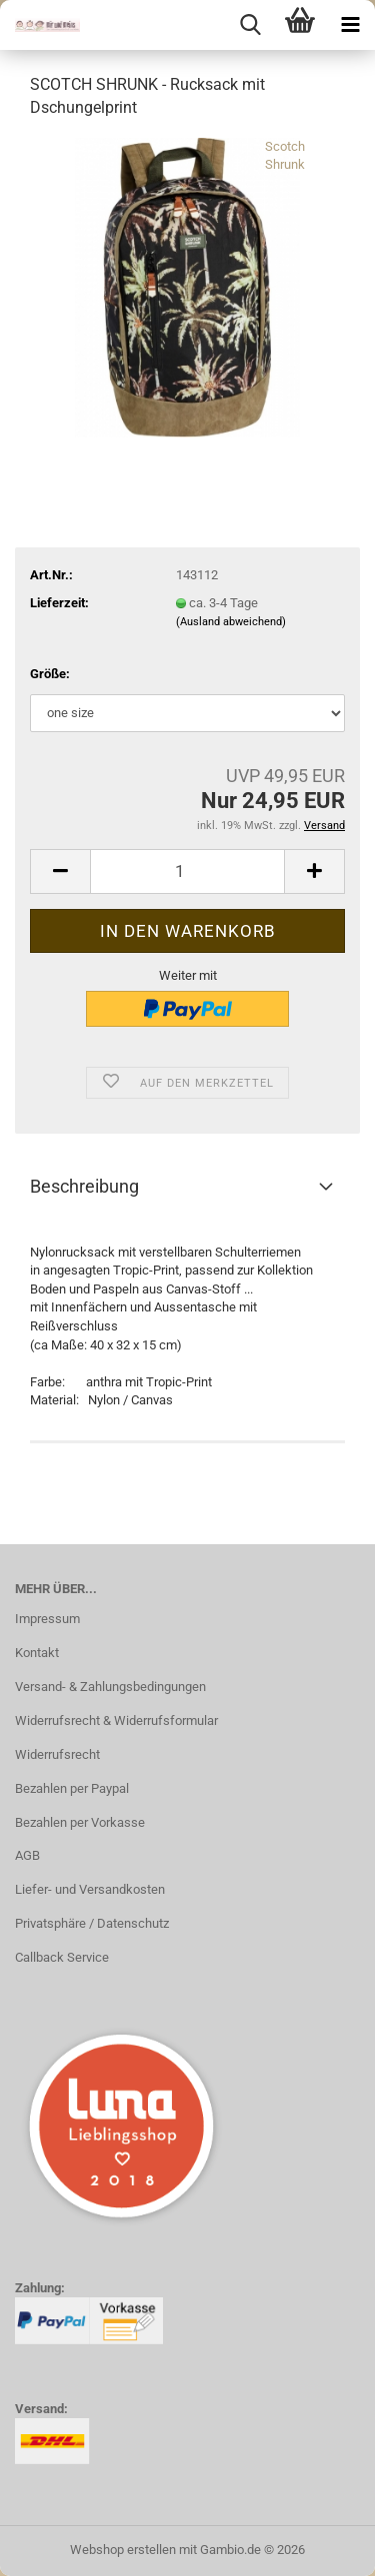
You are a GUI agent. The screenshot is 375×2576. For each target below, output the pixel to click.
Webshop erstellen (123, 2549)
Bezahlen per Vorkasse (80, 1822)
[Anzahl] (187, 871)
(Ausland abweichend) (231, 621)
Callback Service (62, 1957)
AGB (27, 1855)
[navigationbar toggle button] (350, 25)
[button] (60, 871)
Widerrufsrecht (57, 1754)
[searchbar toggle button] (250, 25)
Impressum (47, 1618)
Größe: (50, 673)
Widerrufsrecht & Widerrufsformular (116, 1720)
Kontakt (37, 1652)
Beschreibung (84, 1186)
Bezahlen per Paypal (72, 1788)
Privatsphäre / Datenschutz (92, 1923)
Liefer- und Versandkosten (90, 1889)
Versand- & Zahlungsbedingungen (110, 1686)
